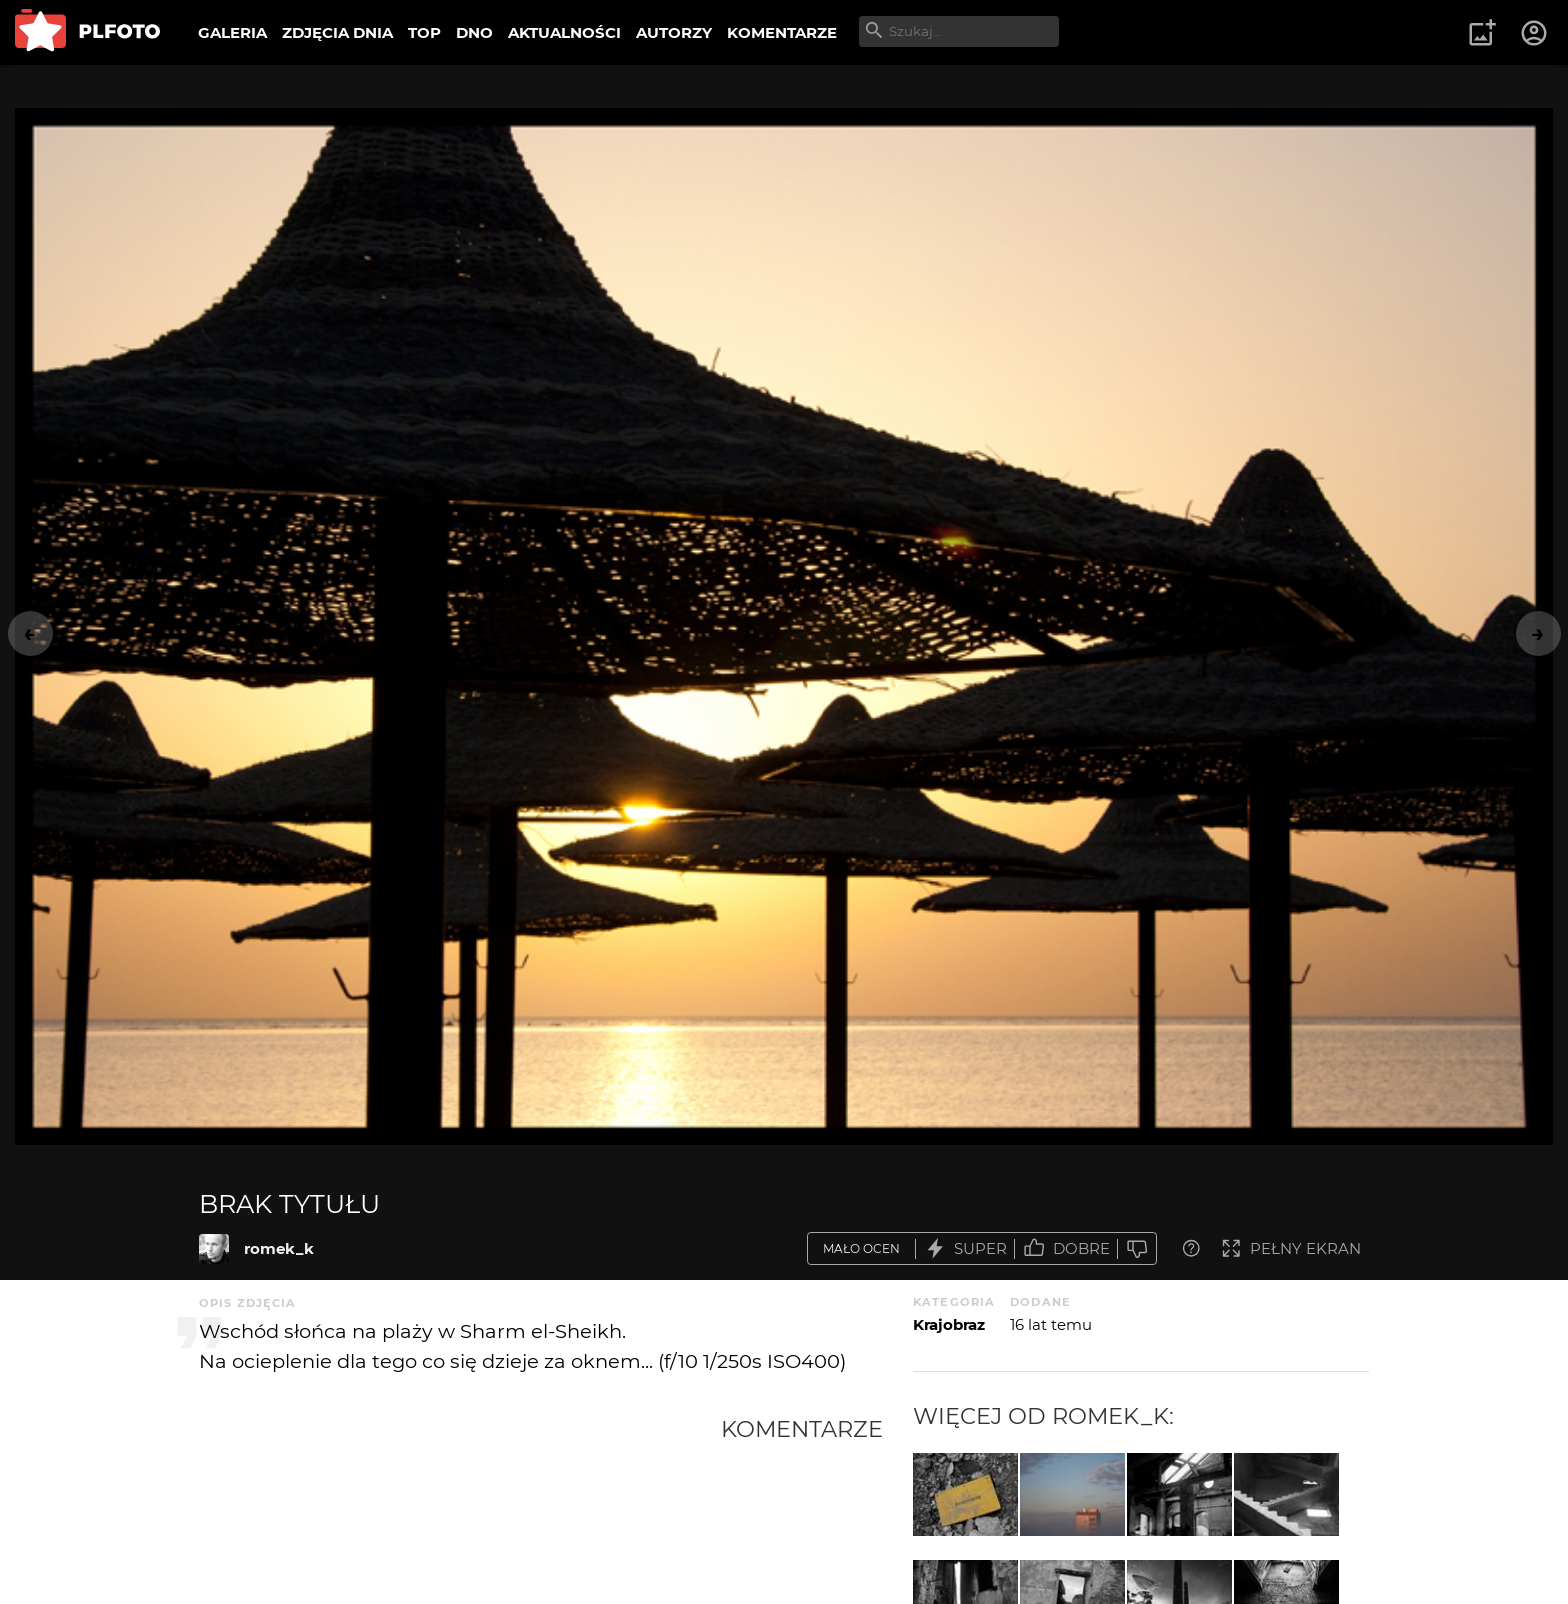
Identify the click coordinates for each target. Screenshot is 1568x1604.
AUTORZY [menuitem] (674, 32)
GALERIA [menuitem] (232, 32)
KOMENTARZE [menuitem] (782, 32)
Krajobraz (949, 1324)
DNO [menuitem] (474, 32)
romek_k (279, 1248)
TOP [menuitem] (424, 32)
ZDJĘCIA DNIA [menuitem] (337, 32)
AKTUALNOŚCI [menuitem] (564, 32)
